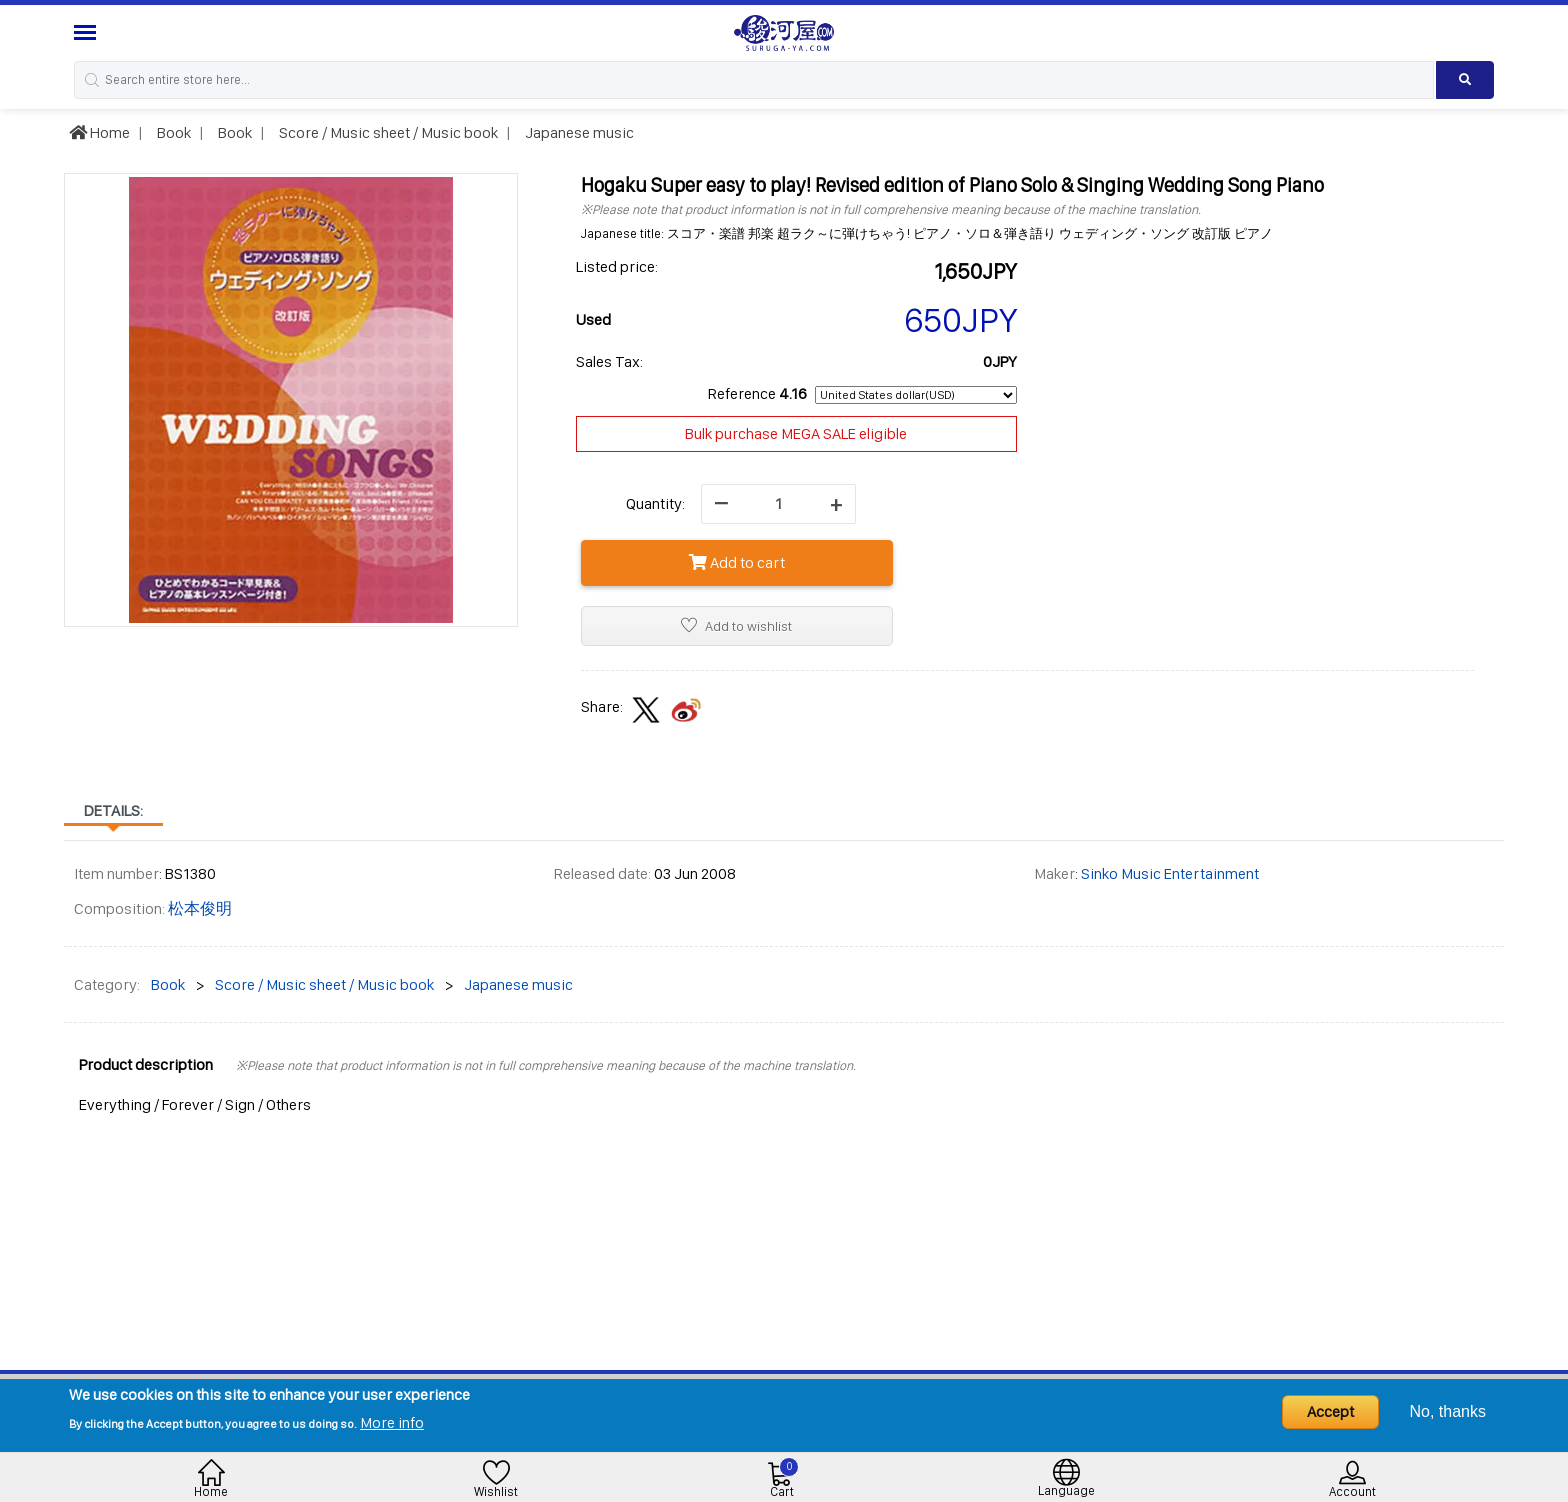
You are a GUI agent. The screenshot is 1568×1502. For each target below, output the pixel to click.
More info (392, 1422)
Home (99, 132)
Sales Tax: (609, 361)
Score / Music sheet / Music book (387, 132)
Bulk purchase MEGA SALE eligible (796, 433)
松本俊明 (200, 908)
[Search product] (1465, 80)
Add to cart (737, 562)
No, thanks (1448, 1411)
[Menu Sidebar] (87, 32)
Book (172, 132)
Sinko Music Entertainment (1170, 873)
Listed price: (617, 266)
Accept (1330, 1411)
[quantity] (778, 504)
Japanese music (578, 132)
